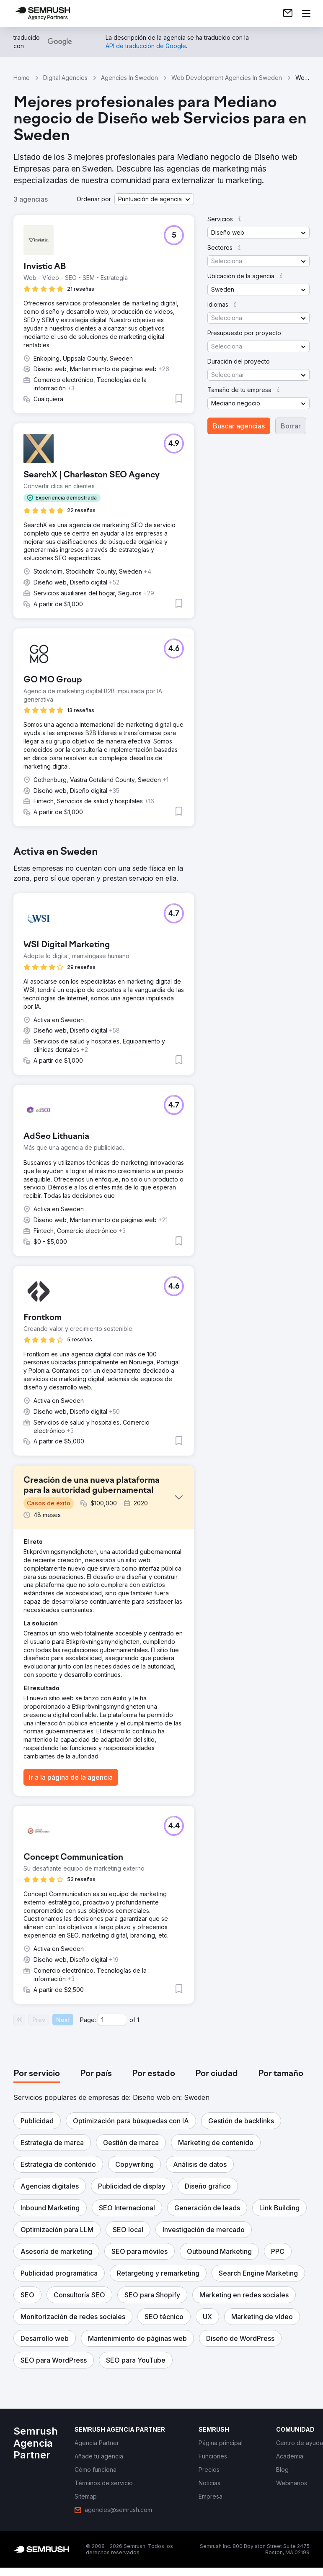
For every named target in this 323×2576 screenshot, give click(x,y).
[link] (288, 13)
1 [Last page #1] (138, 2019)
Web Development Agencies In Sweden (226, 77)
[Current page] (112, 2019)
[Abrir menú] (306, 13)
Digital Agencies (65, 77)
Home (21, 77)
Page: (88, 2019)
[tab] (36, 2074)
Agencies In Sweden (129, 77)
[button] (154, 199)
